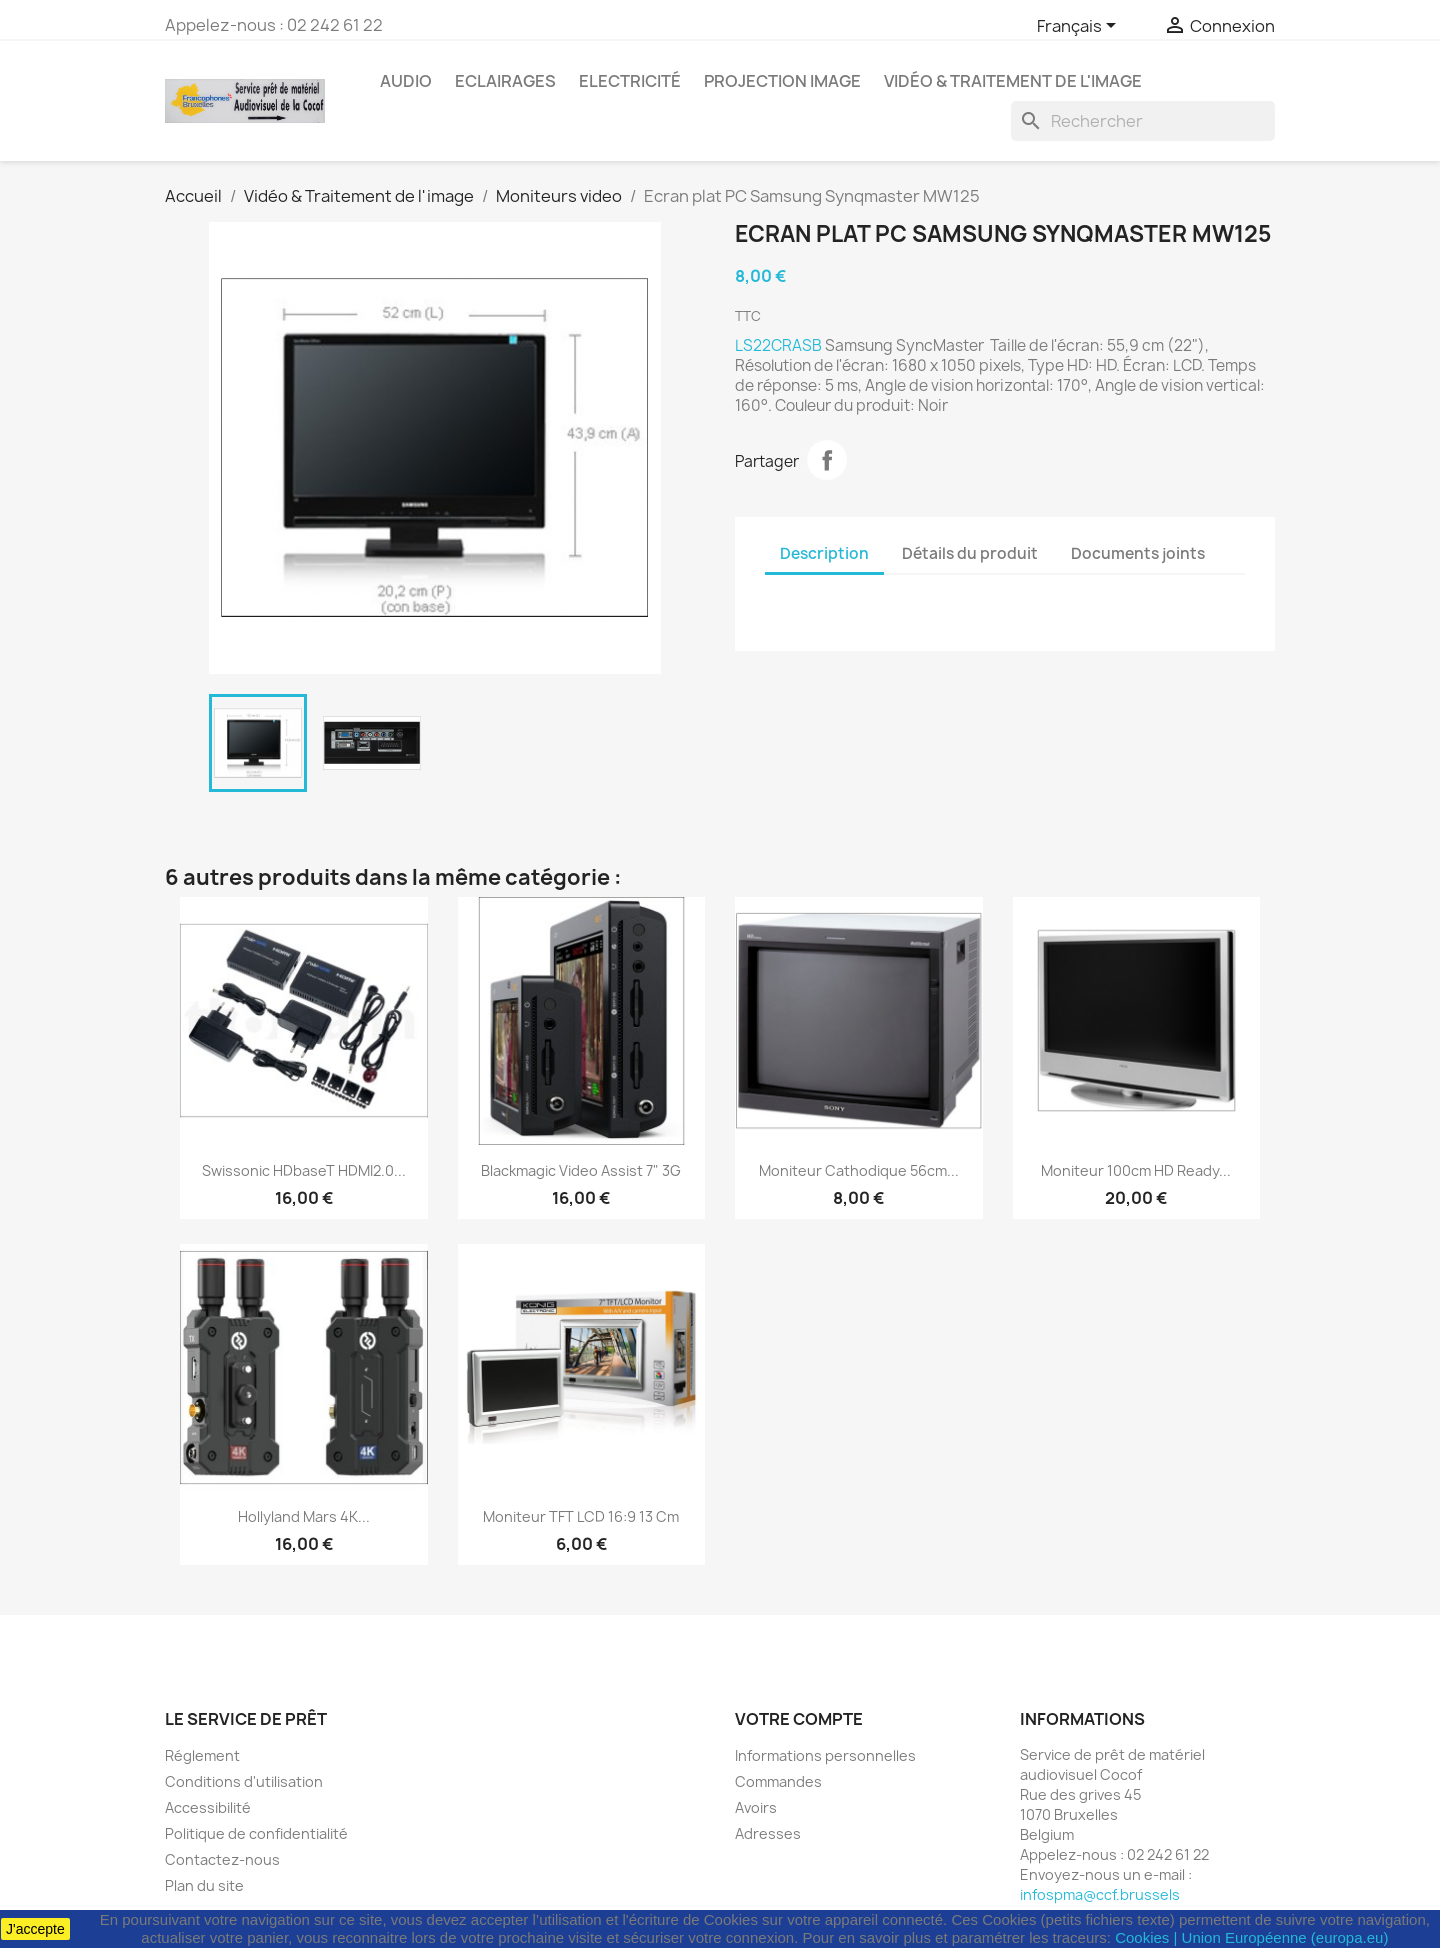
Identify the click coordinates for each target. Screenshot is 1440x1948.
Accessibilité (208, 1807)
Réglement (202, 1755)
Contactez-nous (222, 1859)
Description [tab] (824, 553)
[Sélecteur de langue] (1080, 27)
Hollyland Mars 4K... (304, 1516)
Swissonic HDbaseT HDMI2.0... (304, 1170)
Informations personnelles (825, 1755)
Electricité (630, 81)
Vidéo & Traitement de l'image (1013, 81)
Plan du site (204, 1885)
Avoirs (756, 1807)
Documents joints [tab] (1138, 553)
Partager (827, 460)
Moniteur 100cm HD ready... (1136, 1170)
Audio (406, 81)
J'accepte (35, 1929)
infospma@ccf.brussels (1100, 1894)
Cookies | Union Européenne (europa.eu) (1251, 1937)
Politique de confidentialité (256, 1833)
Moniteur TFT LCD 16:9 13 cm (581, 1516)
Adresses (768, 1833)
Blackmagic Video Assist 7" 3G (581, 1170)
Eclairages (505, 81)
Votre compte (799, 1719)
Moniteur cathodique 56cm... (859, 1170)
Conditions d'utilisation (244, 1781)
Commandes (778, 1781)
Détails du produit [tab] (970, 553)
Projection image (782, 81)
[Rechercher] (1143, 121)
